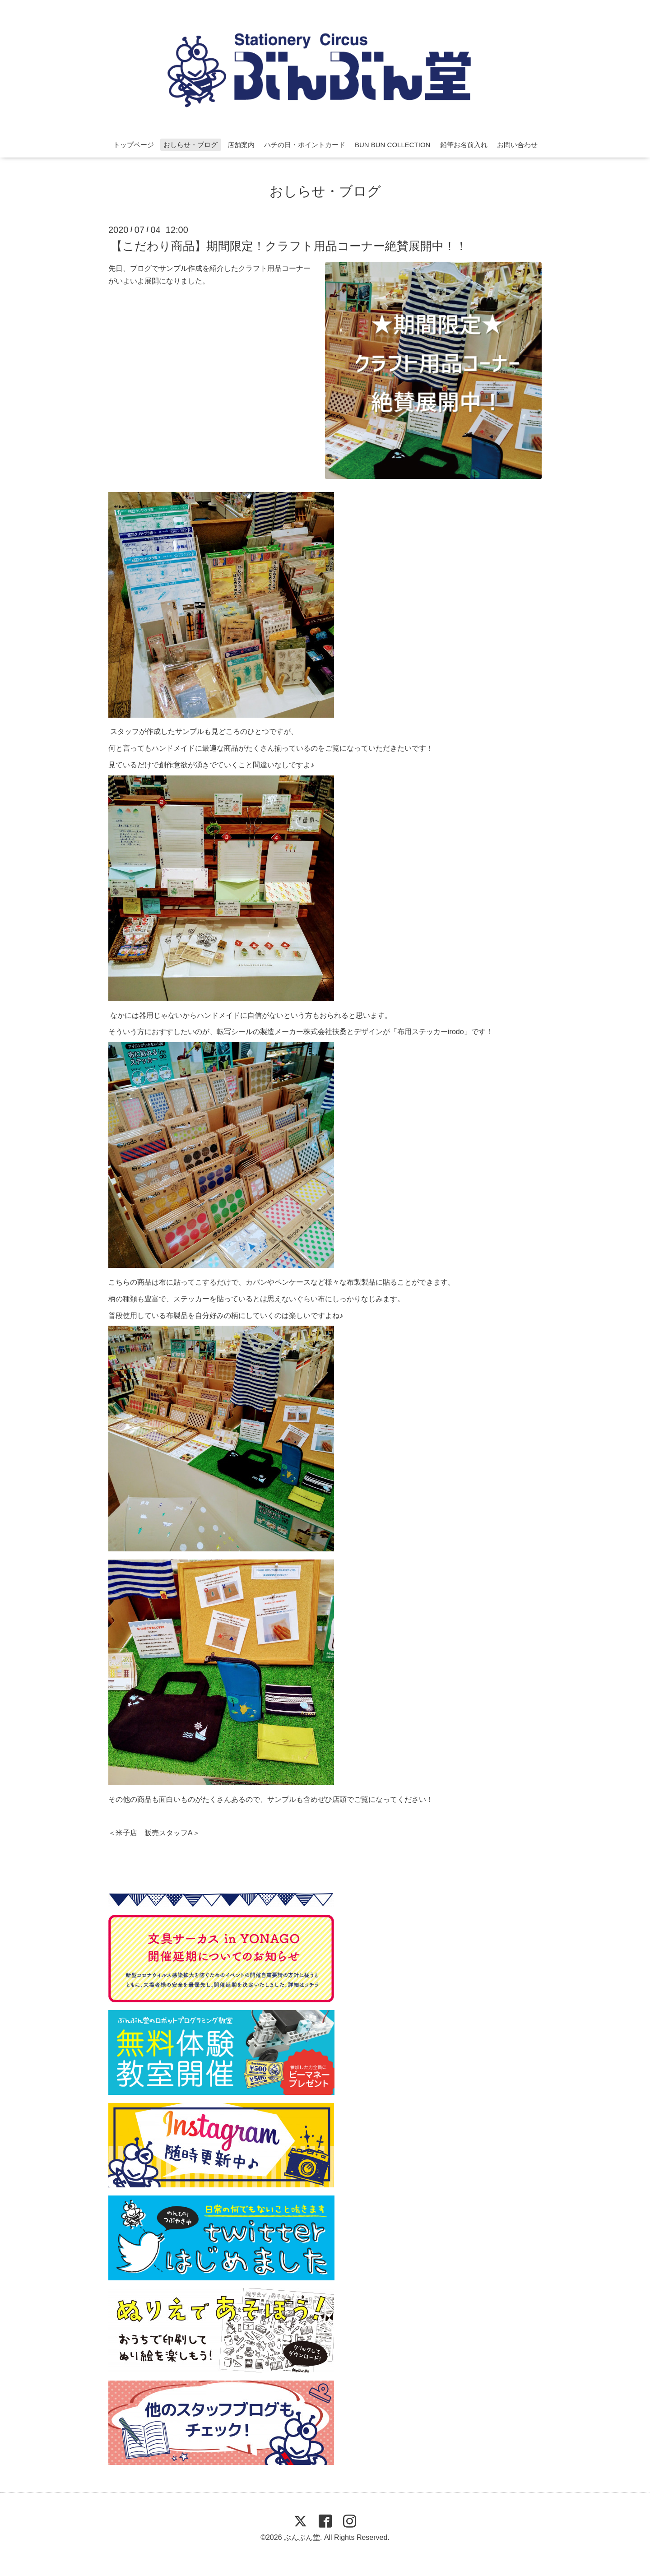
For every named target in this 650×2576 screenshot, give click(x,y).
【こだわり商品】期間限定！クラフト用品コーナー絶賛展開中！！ (289, 245)
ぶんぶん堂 (302, 2537)
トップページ (133, 145)
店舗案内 (241, 145)
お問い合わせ (517, 145)
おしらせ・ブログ (190, 145)
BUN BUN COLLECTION (393, 145)
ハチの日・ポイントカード (304, 145)
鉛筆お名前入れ (464, 145)
